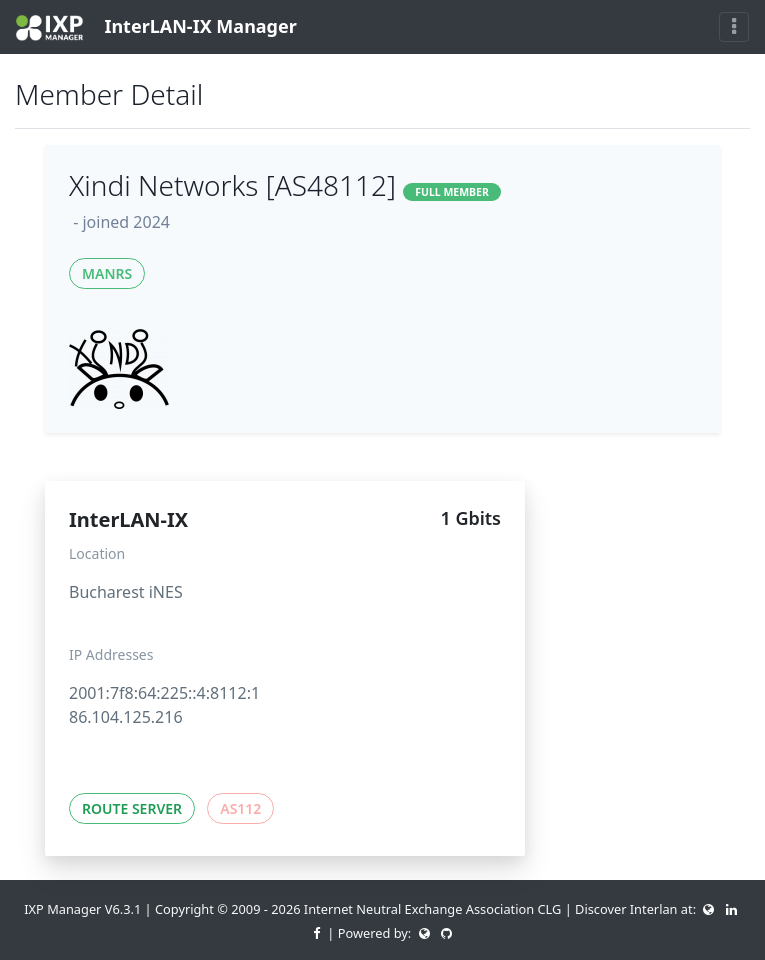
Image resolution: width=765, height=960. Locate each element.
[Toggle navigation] (734, 27)
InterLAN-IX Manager (156, 27)
